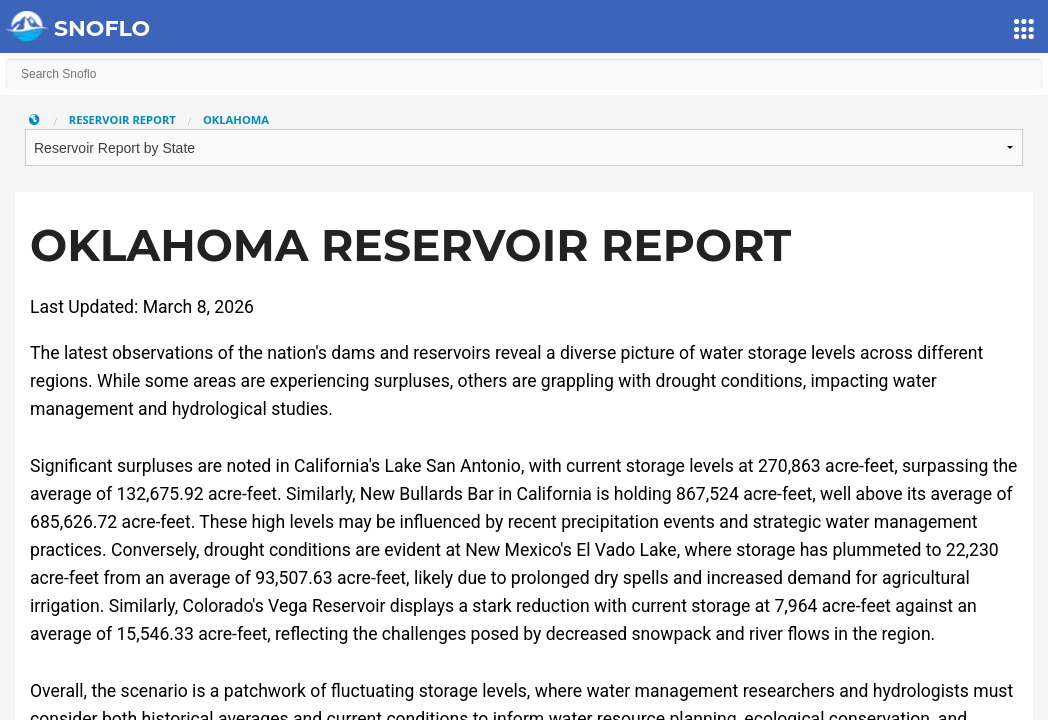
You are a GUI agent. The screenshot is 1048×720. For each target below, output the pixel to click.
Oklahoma (236, 119)
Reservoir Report (122, 119)
